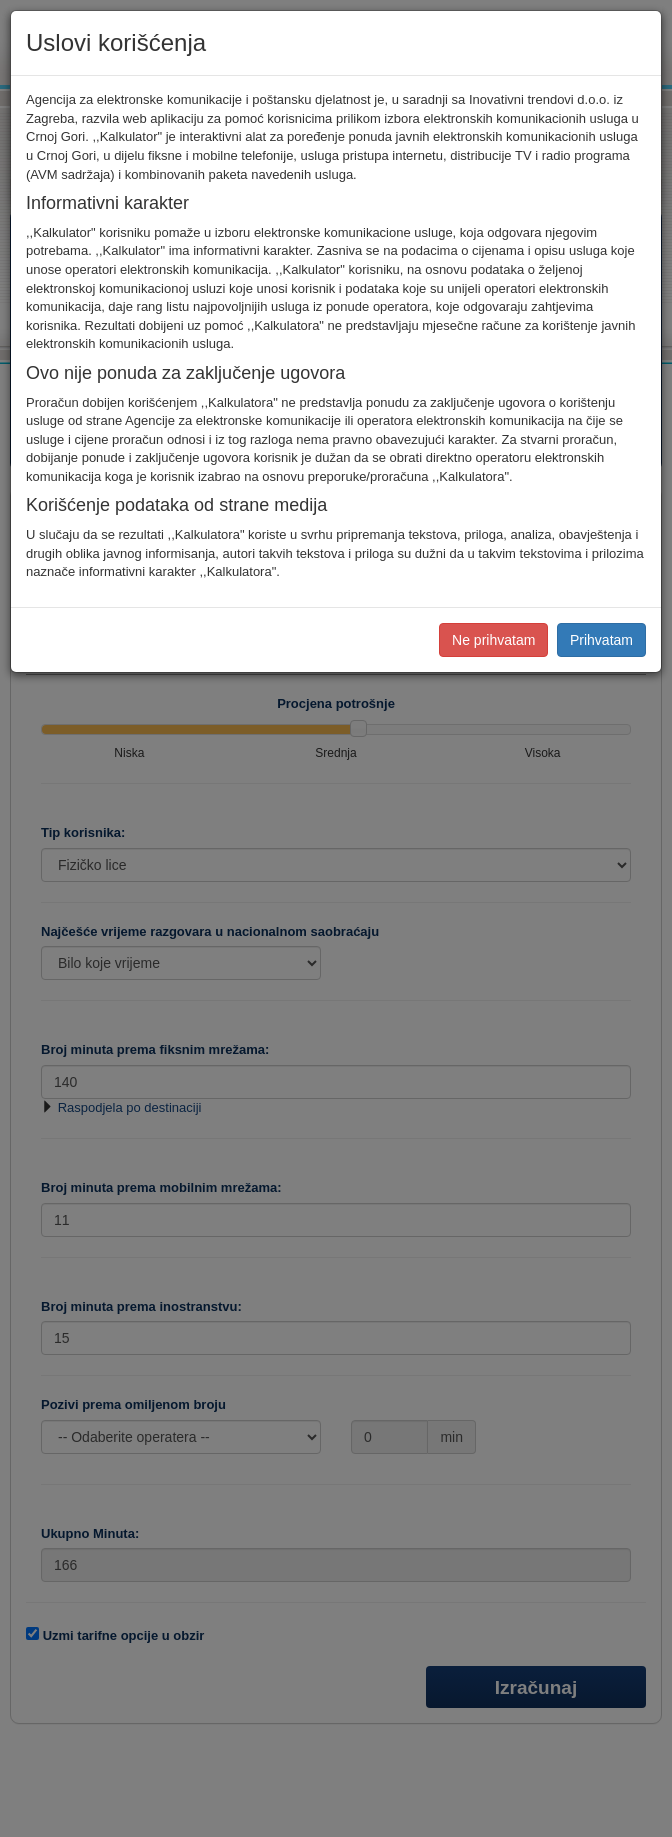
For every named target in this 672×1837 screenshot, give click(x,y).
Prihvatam (601, 640)
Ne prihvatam (493, 640)
